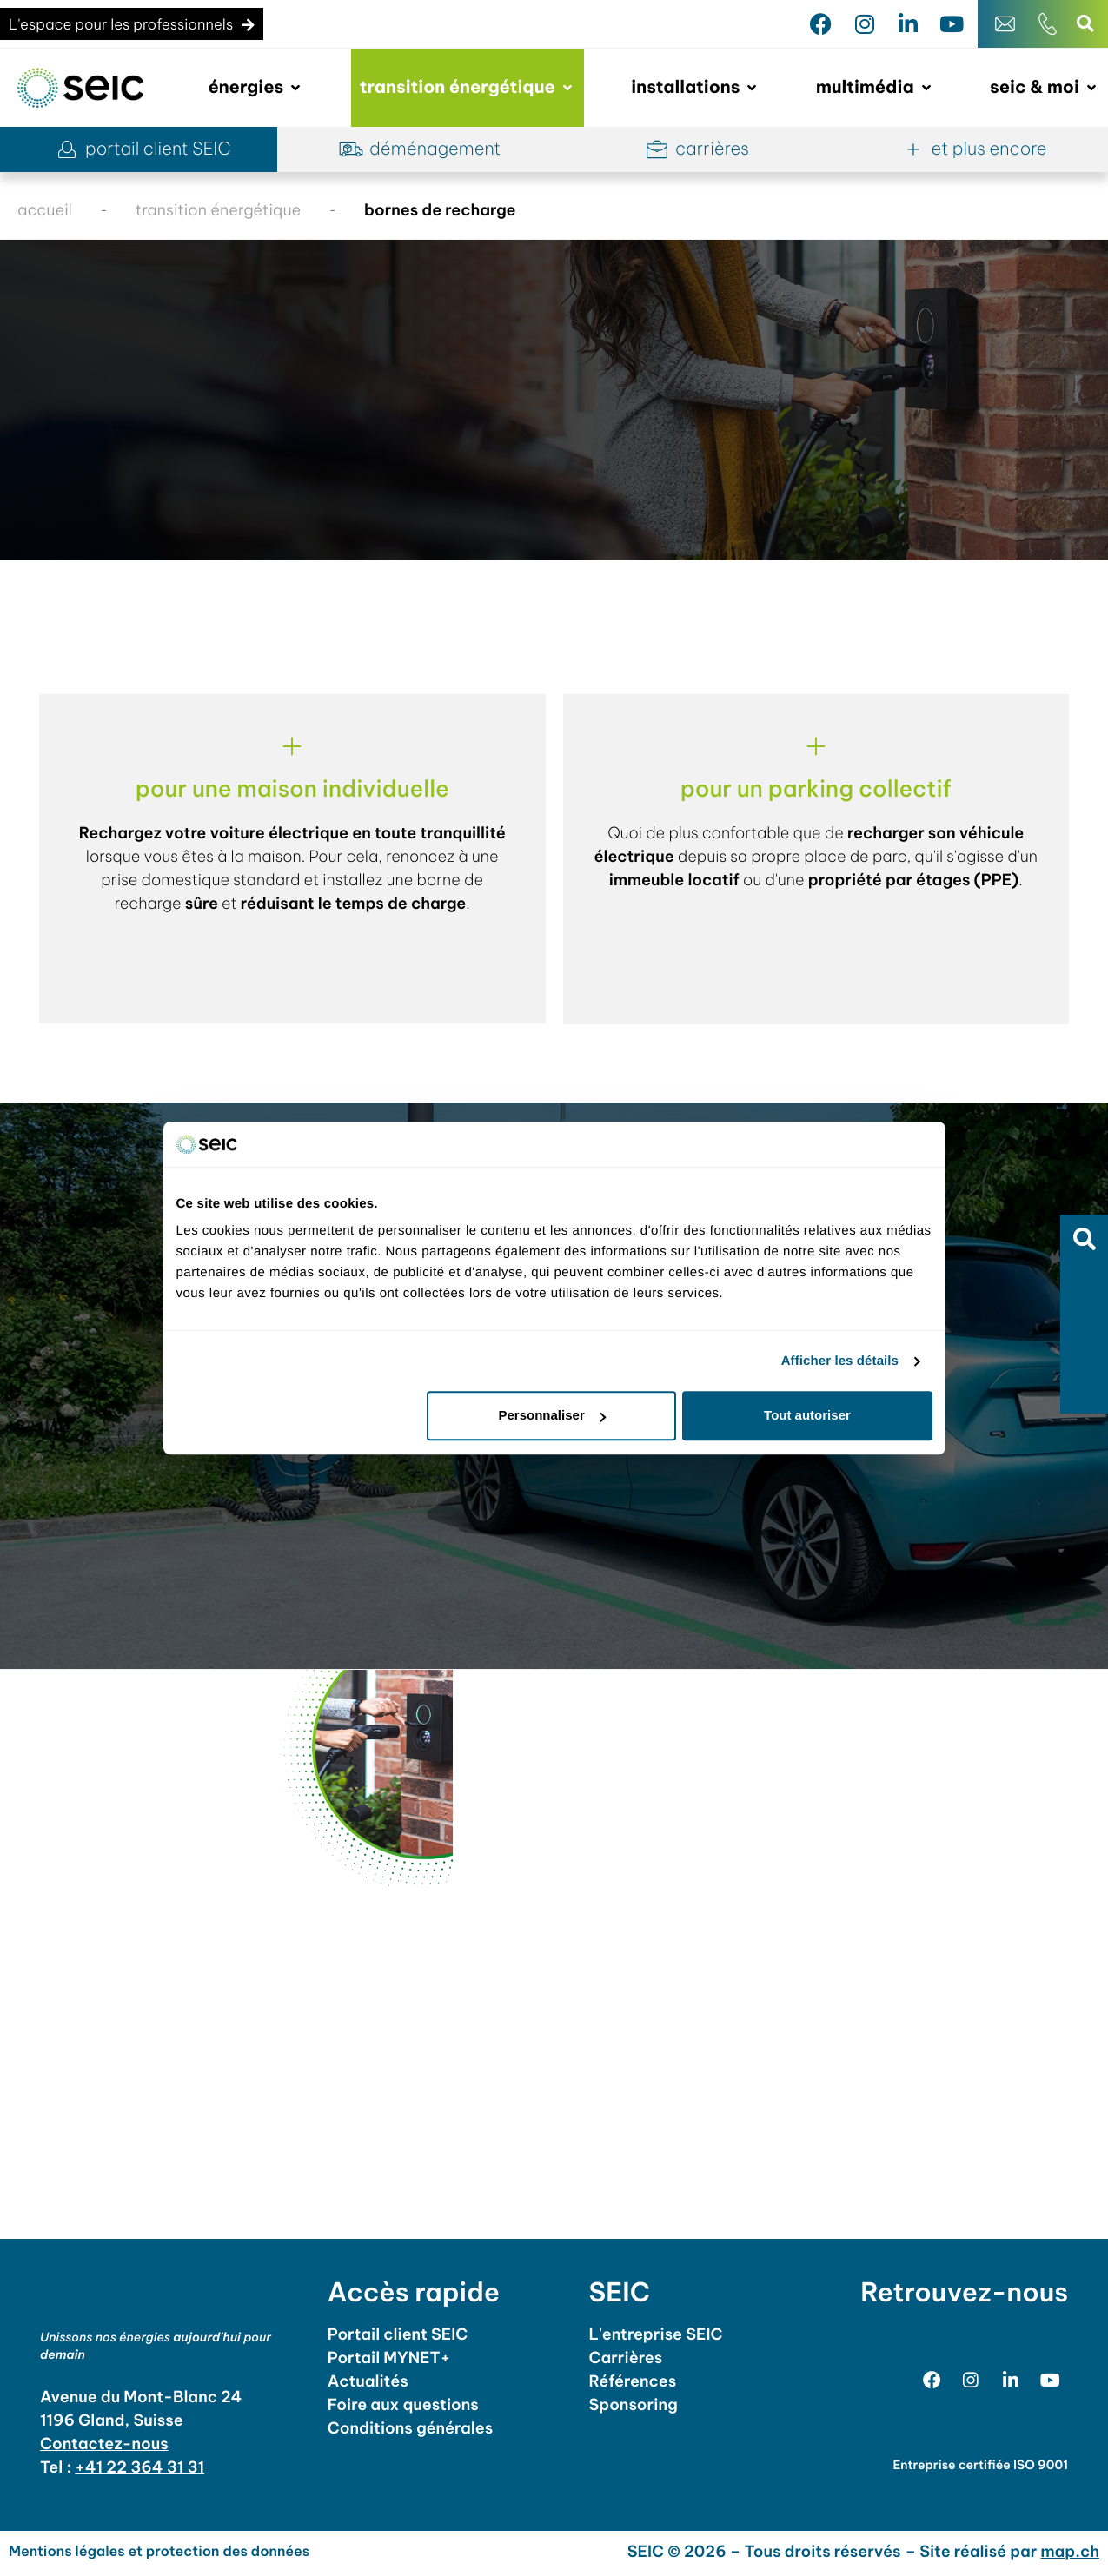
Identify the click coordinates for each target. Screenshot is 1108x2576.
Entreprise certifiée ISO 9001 (980, 2469)
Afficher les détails (840, 1361)
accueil (44, 210)
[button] (1084, 1238)
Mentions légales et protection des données (159, 2556)
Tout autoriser (807, 1415)
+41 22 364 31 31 (139, 2471)
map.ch (1070, 2556)
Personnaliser (552, 1415)
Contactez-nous (104, 2448)
